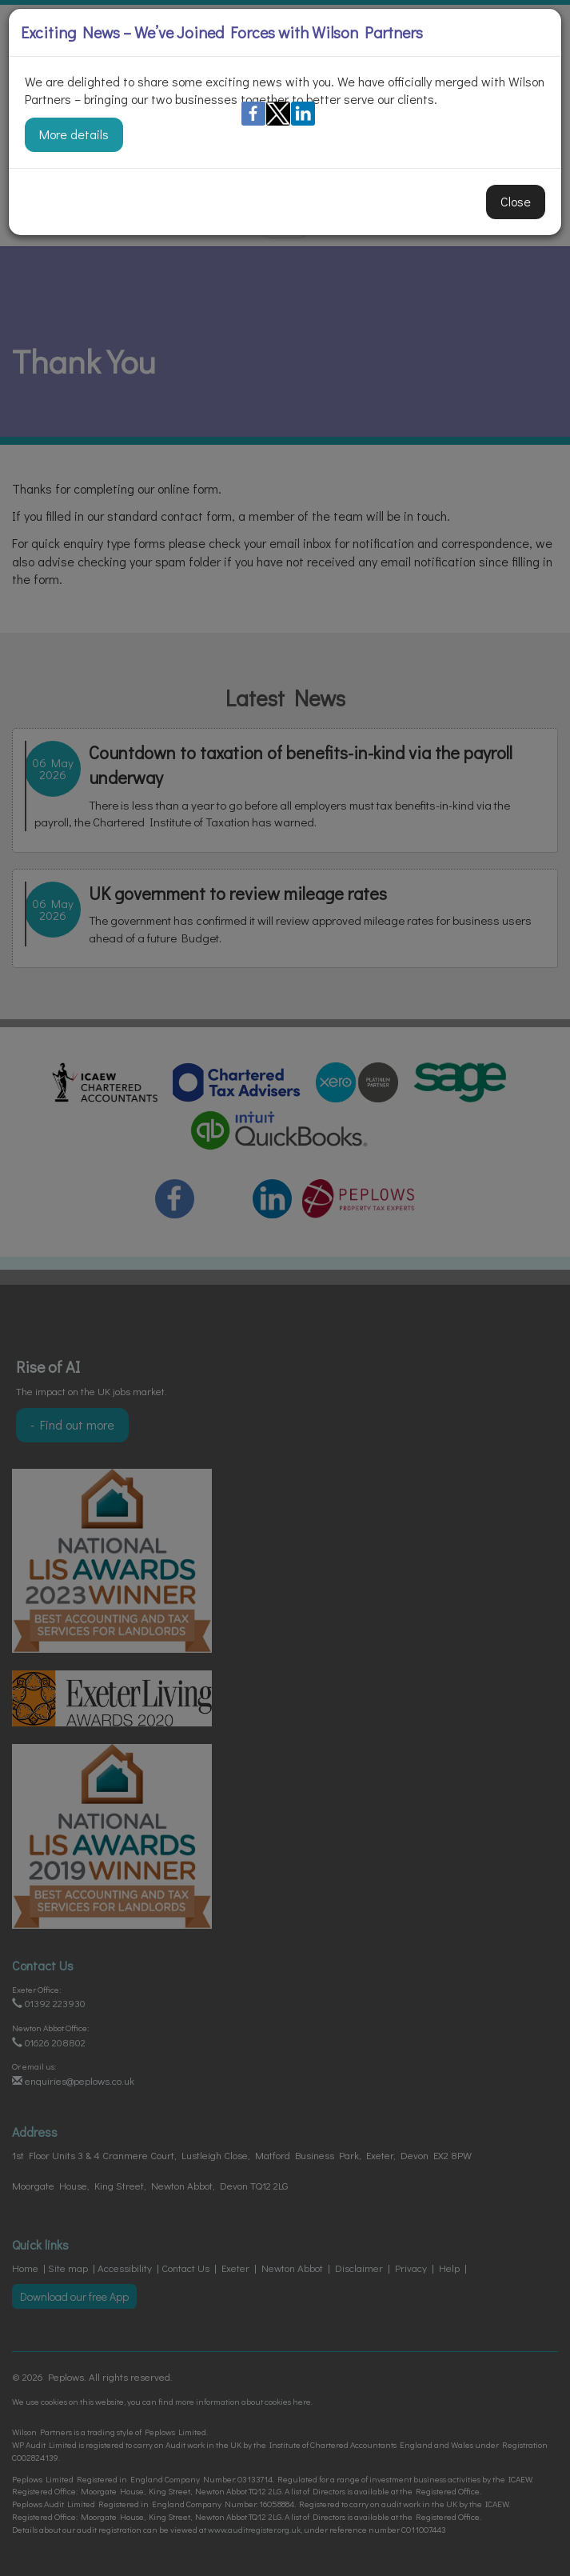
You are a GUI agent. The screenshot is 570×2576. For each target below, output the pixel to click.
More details (74, 134)
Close (515, 201)
